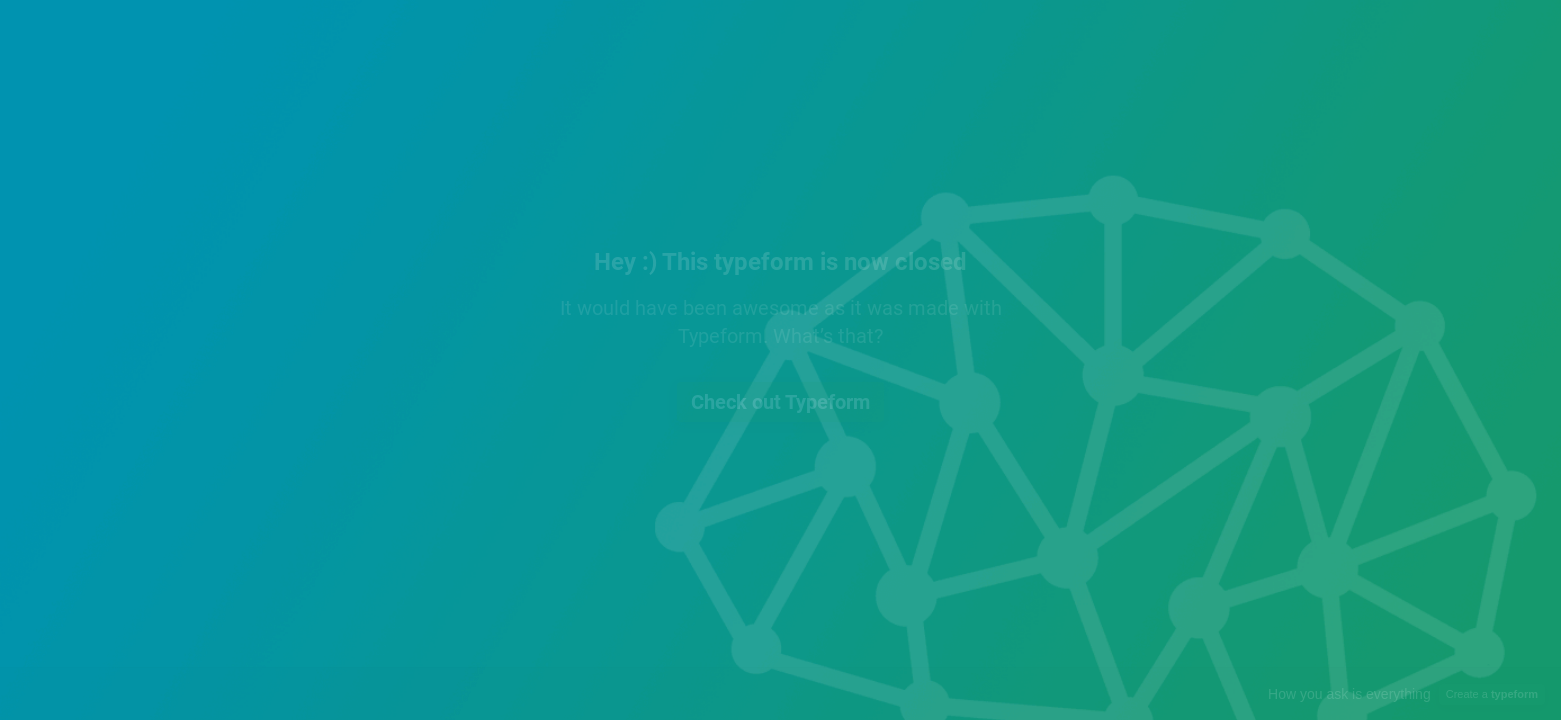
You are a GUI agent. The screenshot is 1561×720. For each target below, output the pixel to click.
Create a (1492, 694)
